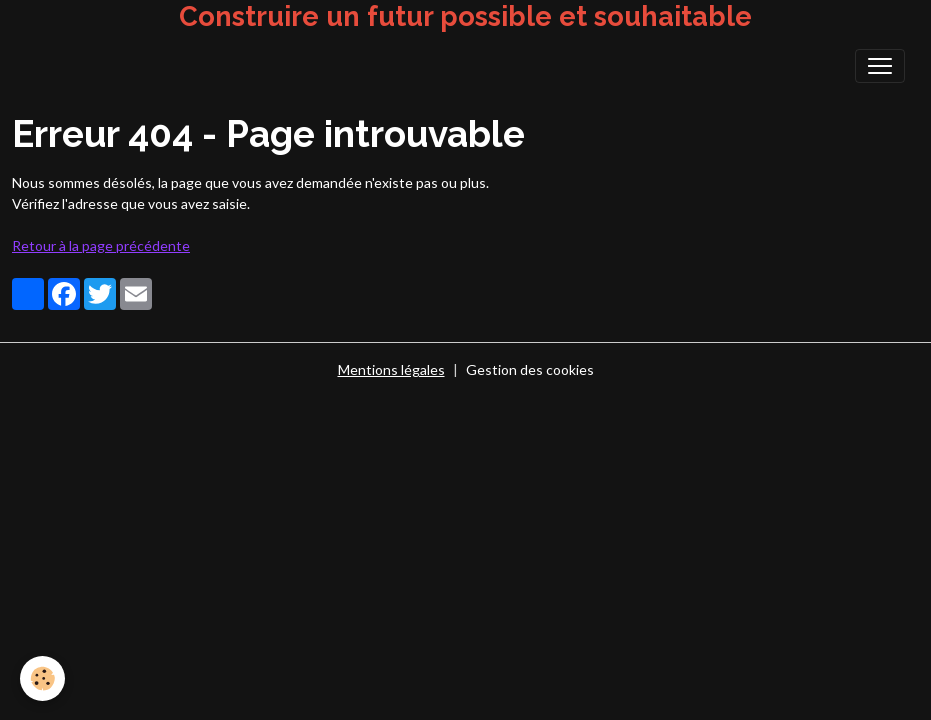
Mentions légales (391, 369)
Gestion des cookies (530, 369)
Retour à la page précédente (101, 245)
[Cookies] (42, 678)
